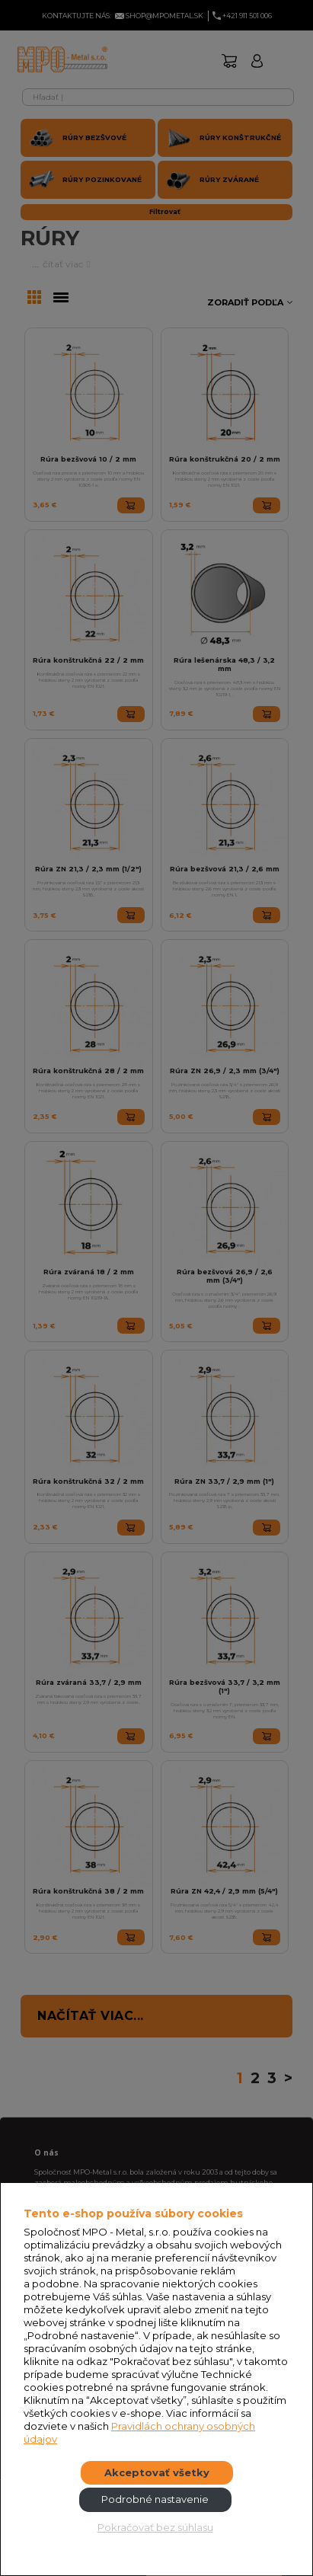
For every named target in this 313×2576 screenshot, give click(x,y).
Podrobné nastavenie (155, 2499)
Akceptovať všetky (156, 2472)
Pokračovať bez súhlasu (155, 2527)
